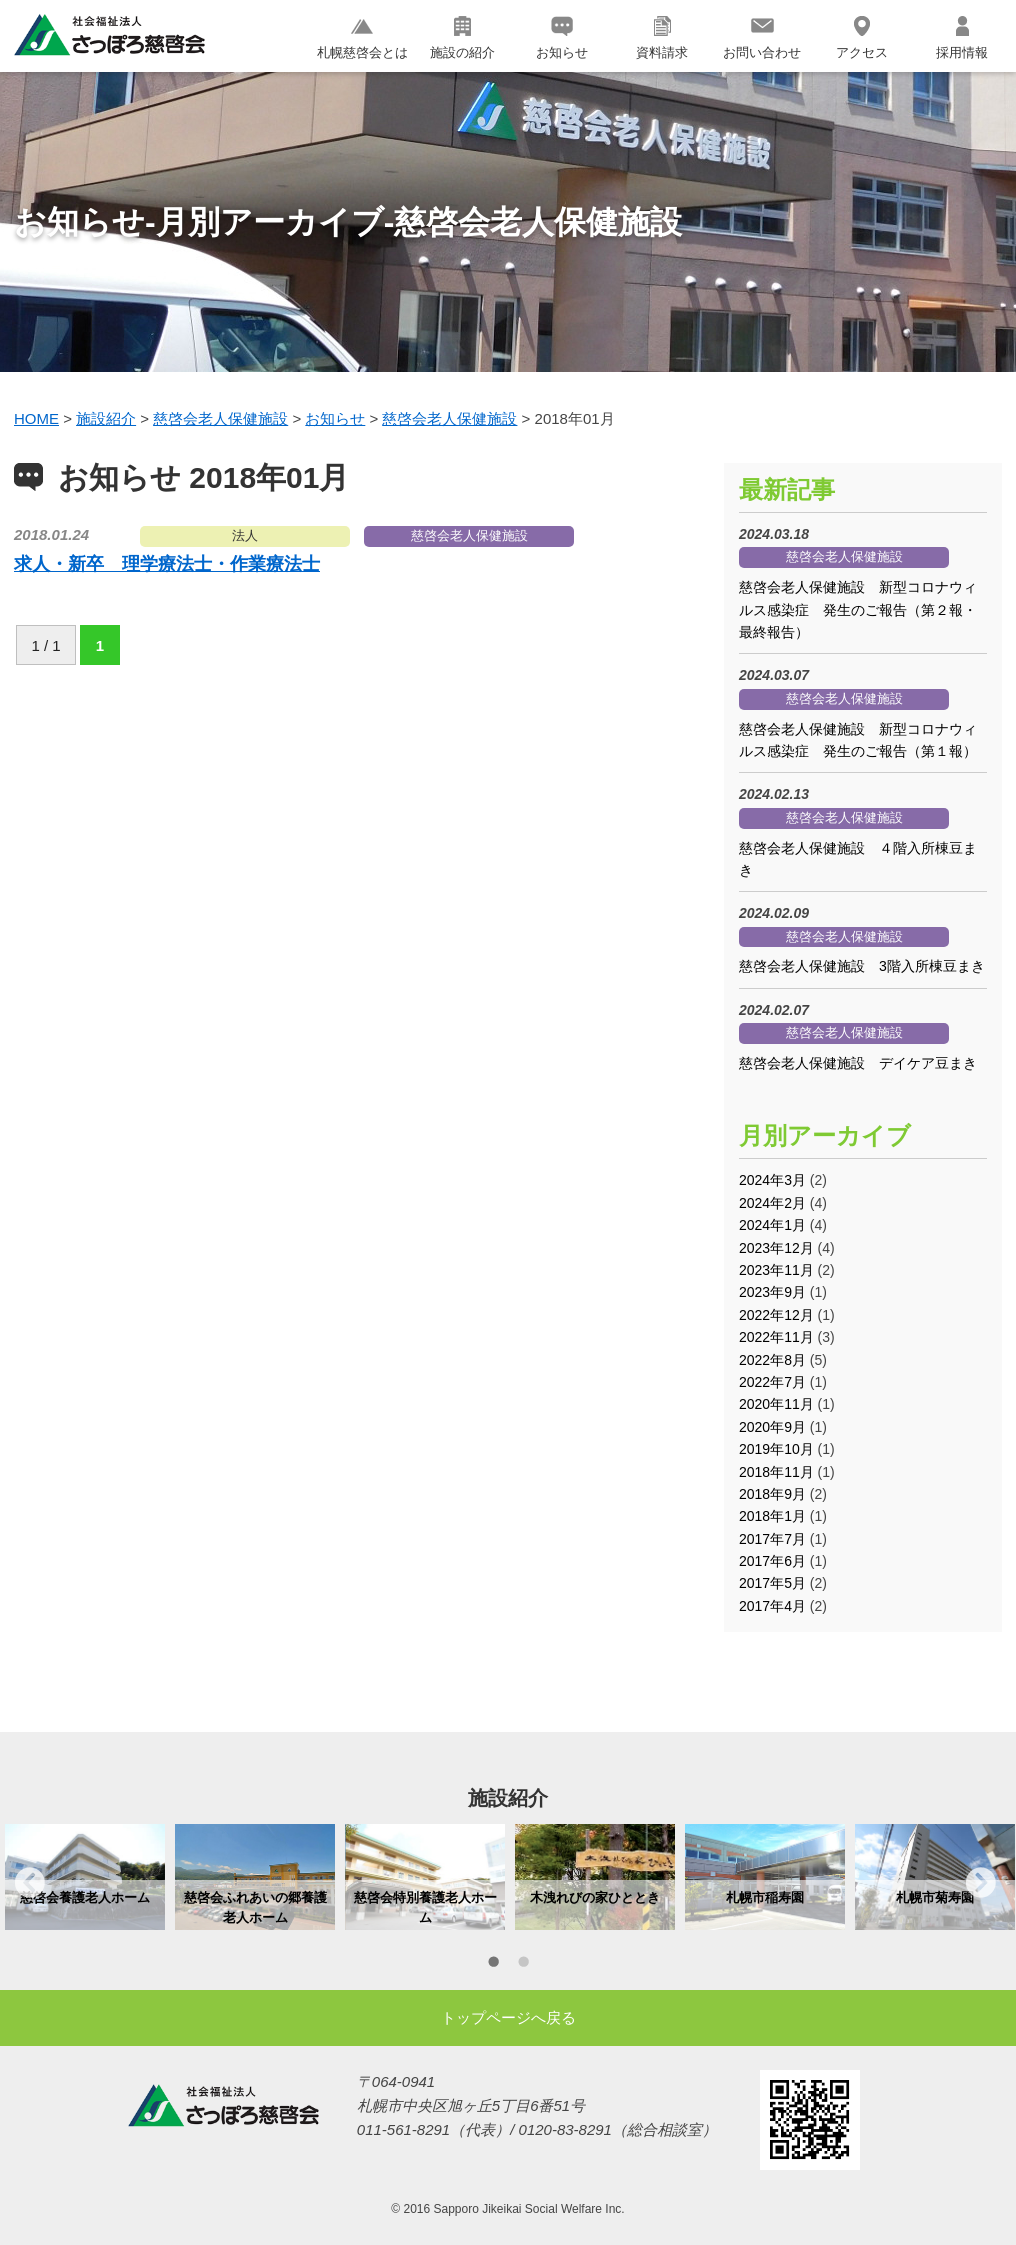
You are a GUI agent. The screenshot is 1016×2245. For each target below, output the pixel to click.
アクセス (862, 38)
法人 (245, 535)
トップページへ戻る (508, 2017)
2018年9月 (772, 1494)
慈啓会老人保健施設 (469, 535)
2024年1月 (772, 1225)
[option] (85, 1877)
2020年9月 (772, 1427)
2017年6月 (772, 1561)
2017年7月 (772, 1539)
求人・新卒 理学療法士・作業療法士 (167, 564)
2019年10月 (776, 1449)
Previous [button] (30, 1882)
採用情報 (962, 38)
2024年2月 (772, 1203)
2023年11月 (776, 1270)
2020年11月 (776, 1404)
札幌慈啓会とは (362, 38)
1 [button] (493, 1965)
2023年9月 (772, 1292)
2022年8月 (772, 1360)
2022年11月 (776, 1337)
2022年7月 (772, 1382)
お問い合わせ (762, 38)
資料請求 (662, 38)
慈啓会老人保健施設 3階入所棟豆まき (862, 966)
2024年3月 (772, 1180)
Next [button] (981, 1882)
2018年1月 (772, 1516)
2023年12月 (776, 1248)
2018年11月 (776, 1472)
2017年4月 (772, 1606)
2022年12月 (776, 1315)
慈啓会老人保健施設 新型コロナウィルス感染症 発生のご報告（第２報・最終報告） (858, 609)
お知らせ (562, 38)
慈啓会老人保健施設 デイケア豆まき (858, 1063)
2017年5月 (772, 1583)
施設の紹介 (462, 38)
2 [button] (523, 1965)
